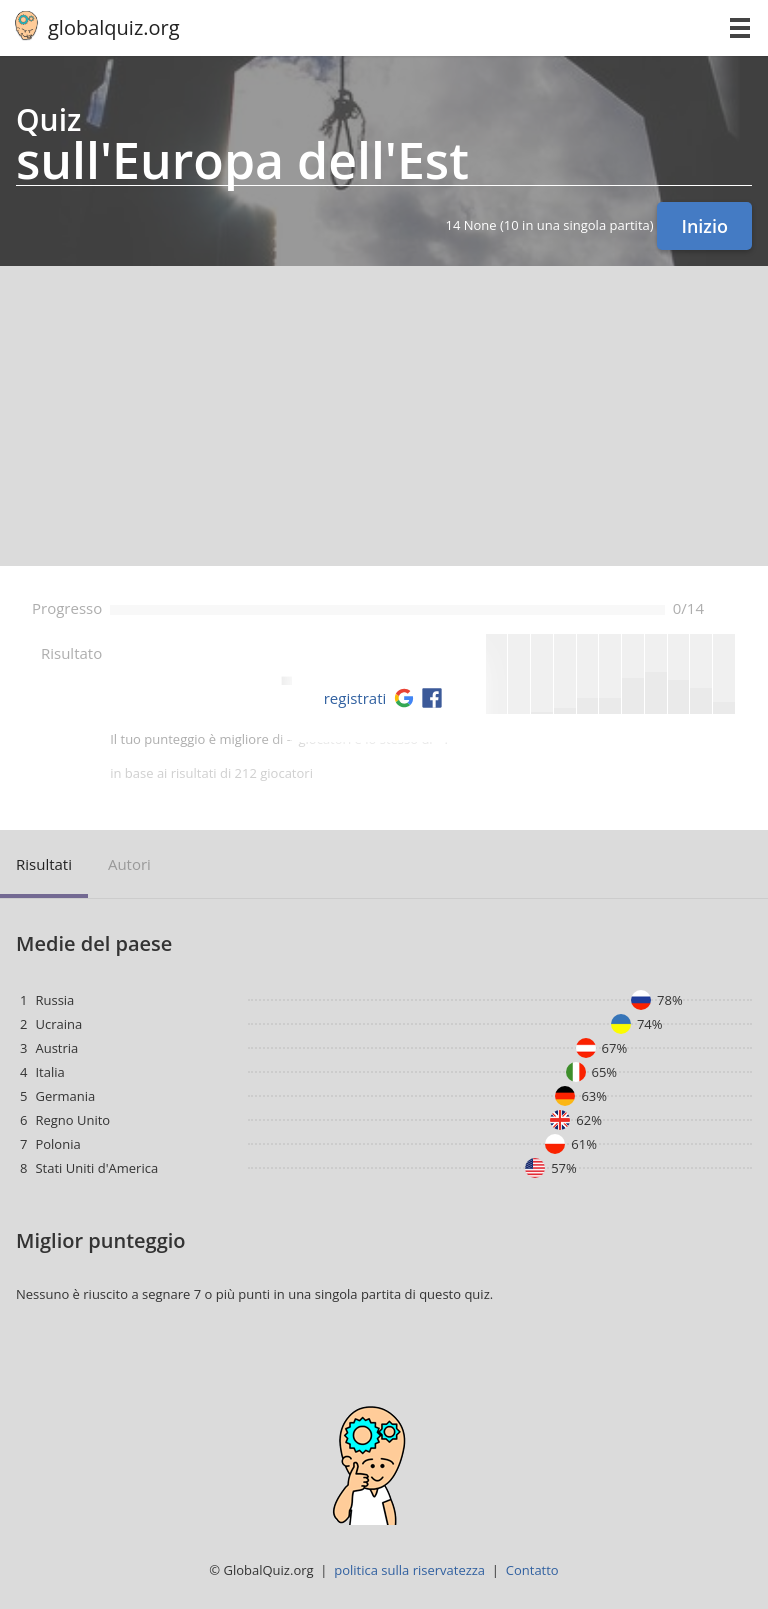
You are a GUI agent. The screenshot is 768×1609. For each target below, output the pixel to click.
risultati (44, 864)
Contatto (532, 1570)
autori (129, 864)
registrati (355, 698)
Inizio (704, 226)
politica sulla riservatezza (409, 1570)
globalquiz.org (114, 27)
